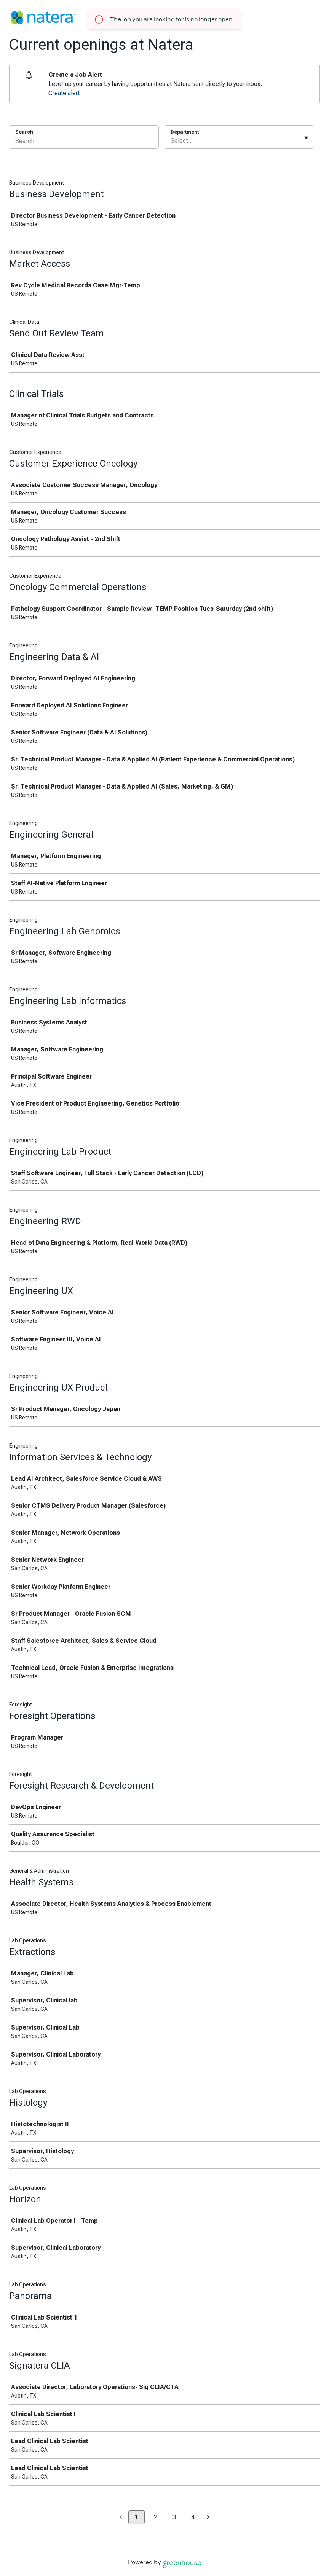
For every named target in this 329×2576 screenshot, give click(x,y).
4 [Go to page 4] (193, 2517)
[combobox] (171, 141)
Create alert (64, 93)
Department (185, 132)
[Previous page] (121, 2517)
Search (24, 132)
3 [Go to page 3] (174, 2517)
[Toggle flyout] (306, 137)
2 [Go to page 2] (155, 2517)
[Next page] (208, 2517)
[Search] (83, 141)
